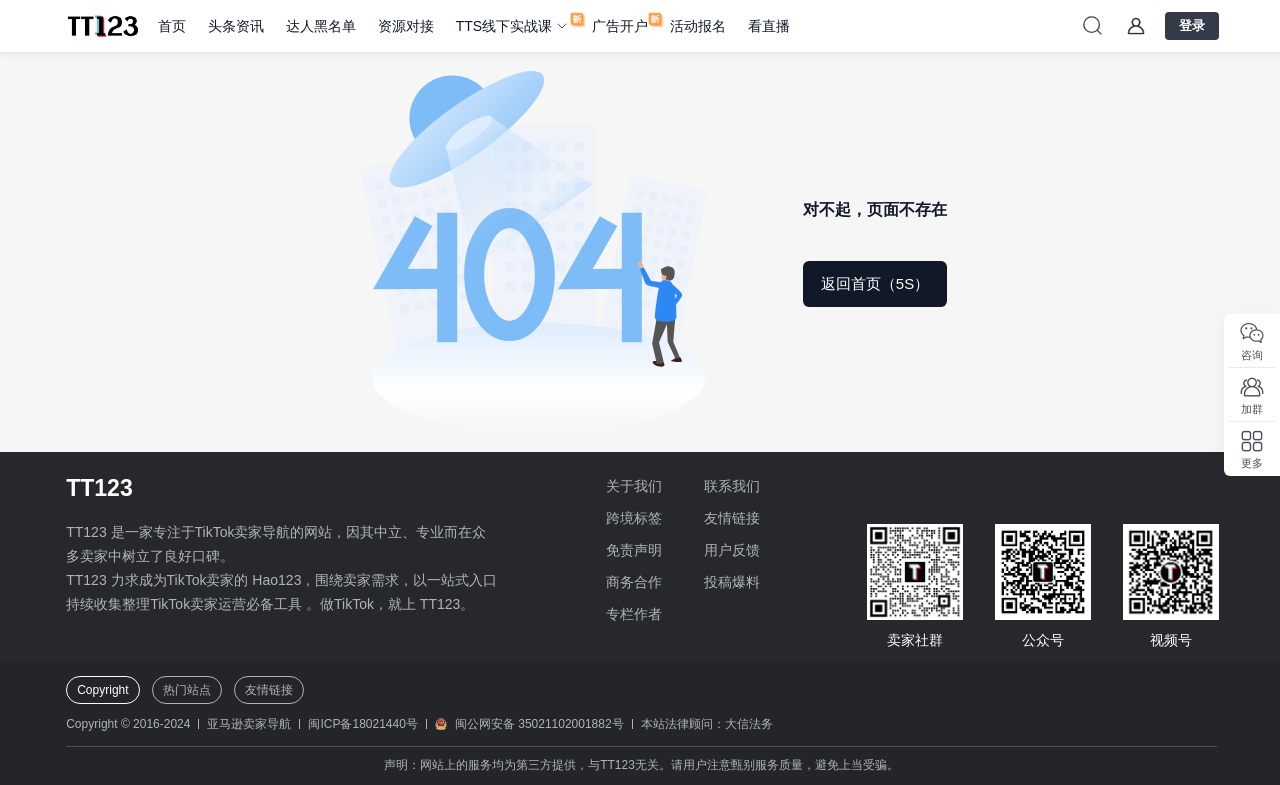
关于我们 (634, 486)
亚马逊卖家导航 (249, 724)
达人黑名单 (321, 26)
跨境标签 (634, 518)
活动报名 (698, 26)
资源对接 (406, 26)
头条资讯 (236, 26)
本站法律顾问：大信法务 (707, 724)
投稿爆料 (732, 582)
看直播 (769, 26)
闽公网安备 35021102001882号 (539, 724)
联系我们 (732, 486)
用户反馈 (732, 550)
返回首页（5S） (875, 283)
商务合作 (634, 582)
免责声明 (634, 550)
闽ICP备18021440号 (362, 724)
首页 (172, 26)
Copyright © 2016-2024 (128, 724)
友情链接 (732, 518)
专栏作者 (634, 614)
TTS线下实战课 (504, 26)
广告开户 (620, 26)
